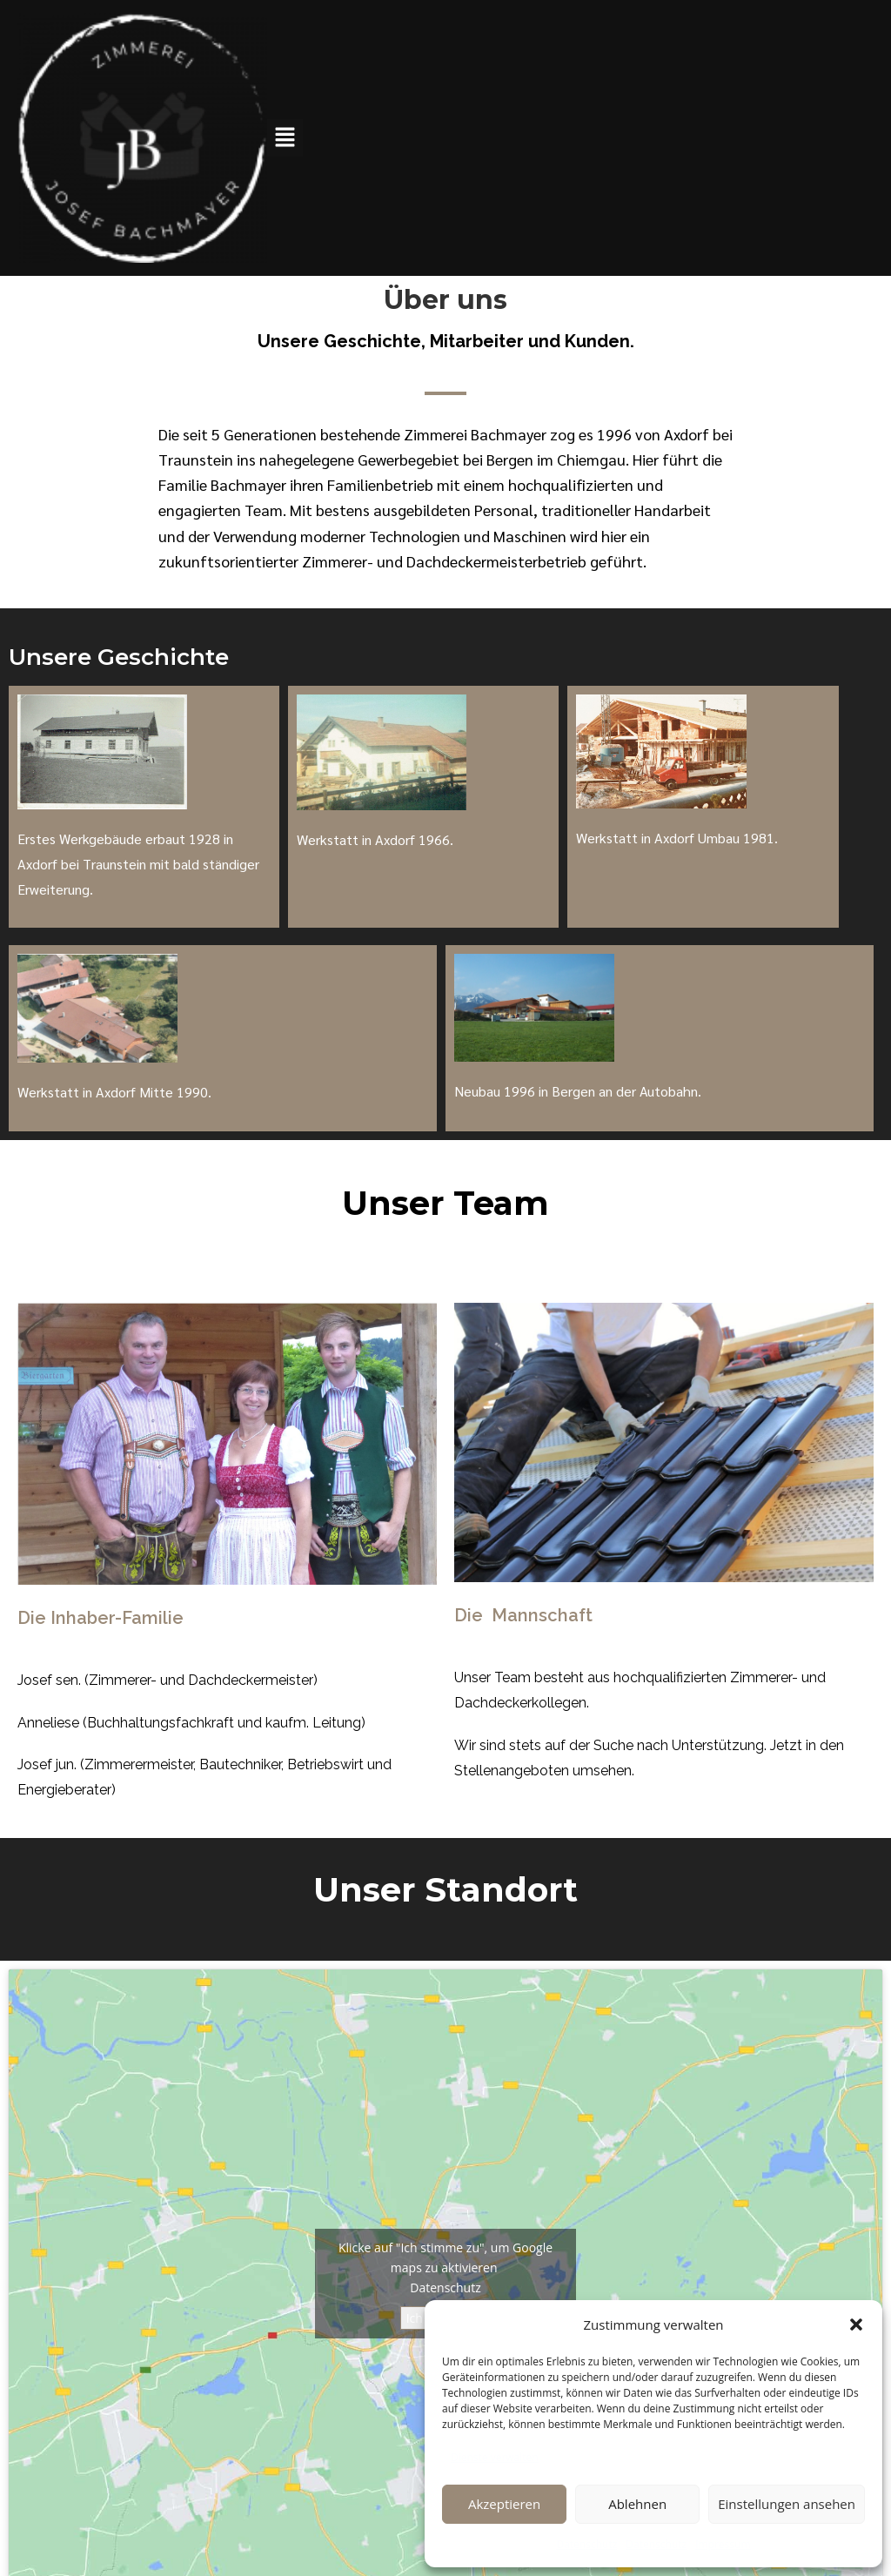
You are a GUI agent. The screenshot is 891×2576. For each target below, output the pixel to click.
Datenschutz (586, 2544)
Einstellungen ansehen (786, 2503)
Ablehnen (637, 2503)
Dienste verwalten (495, 2457)
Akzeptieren (504, 2503)
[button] (856, 2324)
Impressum (722, 2544)
